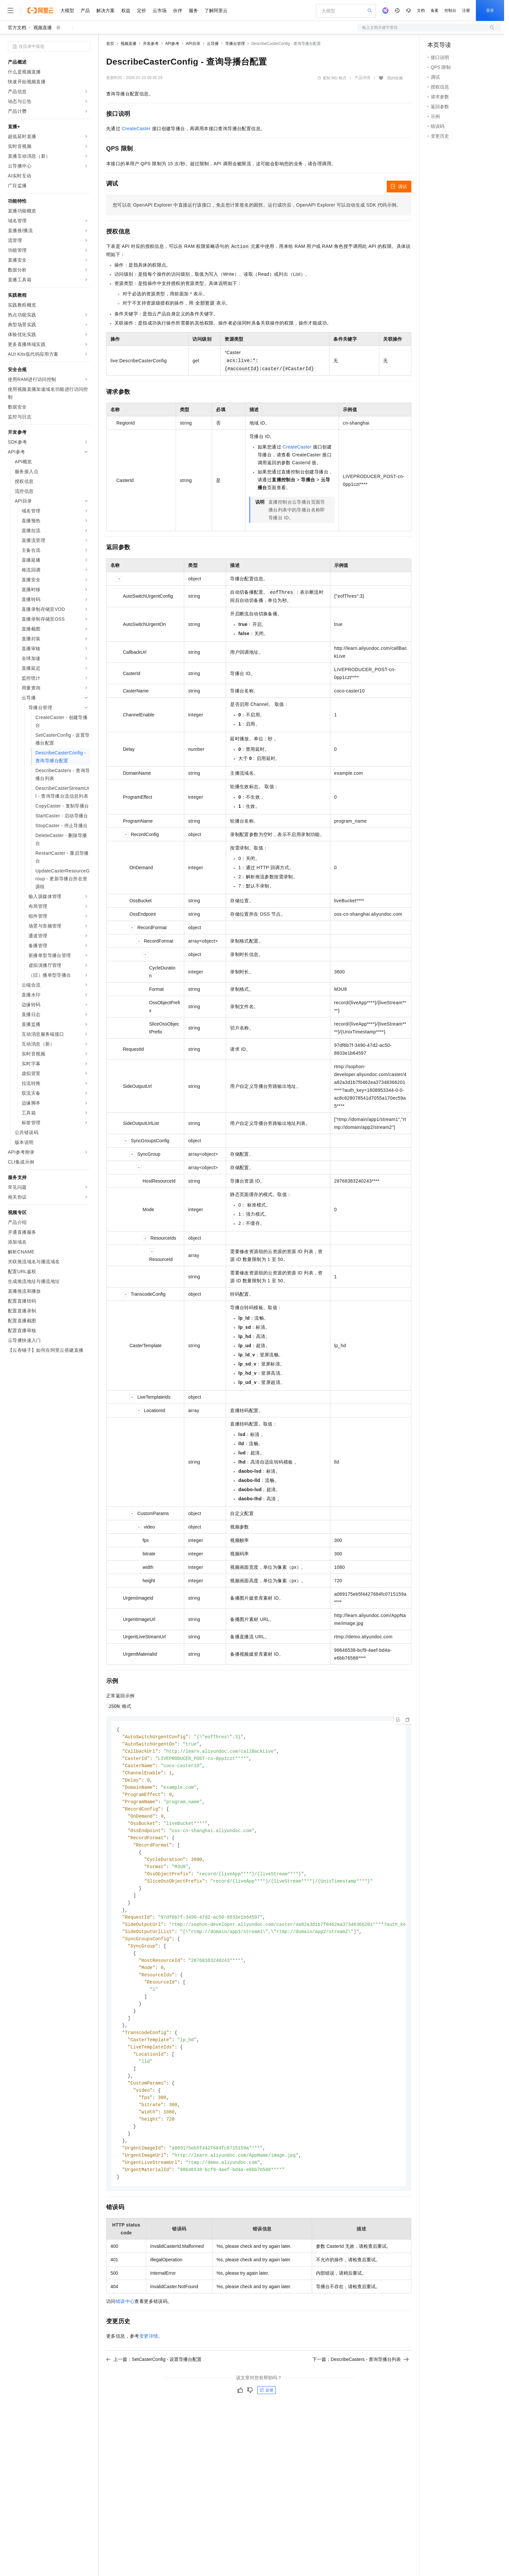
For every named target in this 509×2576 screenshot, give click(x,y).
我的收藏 (395, 78)
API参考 (172, 43)
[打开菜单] (10, 10)
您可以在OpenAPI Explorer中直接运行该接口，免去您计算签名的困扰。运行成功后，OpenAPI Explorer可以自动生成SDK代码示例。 (257, 205)
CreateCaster (136, 128)
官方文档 (17, 27)
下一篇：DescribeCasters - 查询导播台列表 (360, 2380)
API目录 (193, 43)
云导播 (213, 43)
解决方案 (105, 10)
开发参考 (151, 43)
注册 (466, 10)
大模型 (67, 10)
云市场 (159, 10)
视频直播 (42, 27)
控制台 (450, 10)
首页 (110, 43)
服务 (193, 10)
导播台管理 (235, 43)
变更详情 (148, 2356)
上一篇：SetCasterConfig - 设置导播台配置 (154, 2380)
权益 (125, 10)
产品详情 (362, 77)
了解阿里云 (216, 10)
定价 (141, 10)
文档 (421, 10)
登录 (490, 10)
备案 (435, 10)
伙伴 (177, 10)
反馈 (266, 2410)
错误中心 (125, 2322)
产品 (85, 10)
